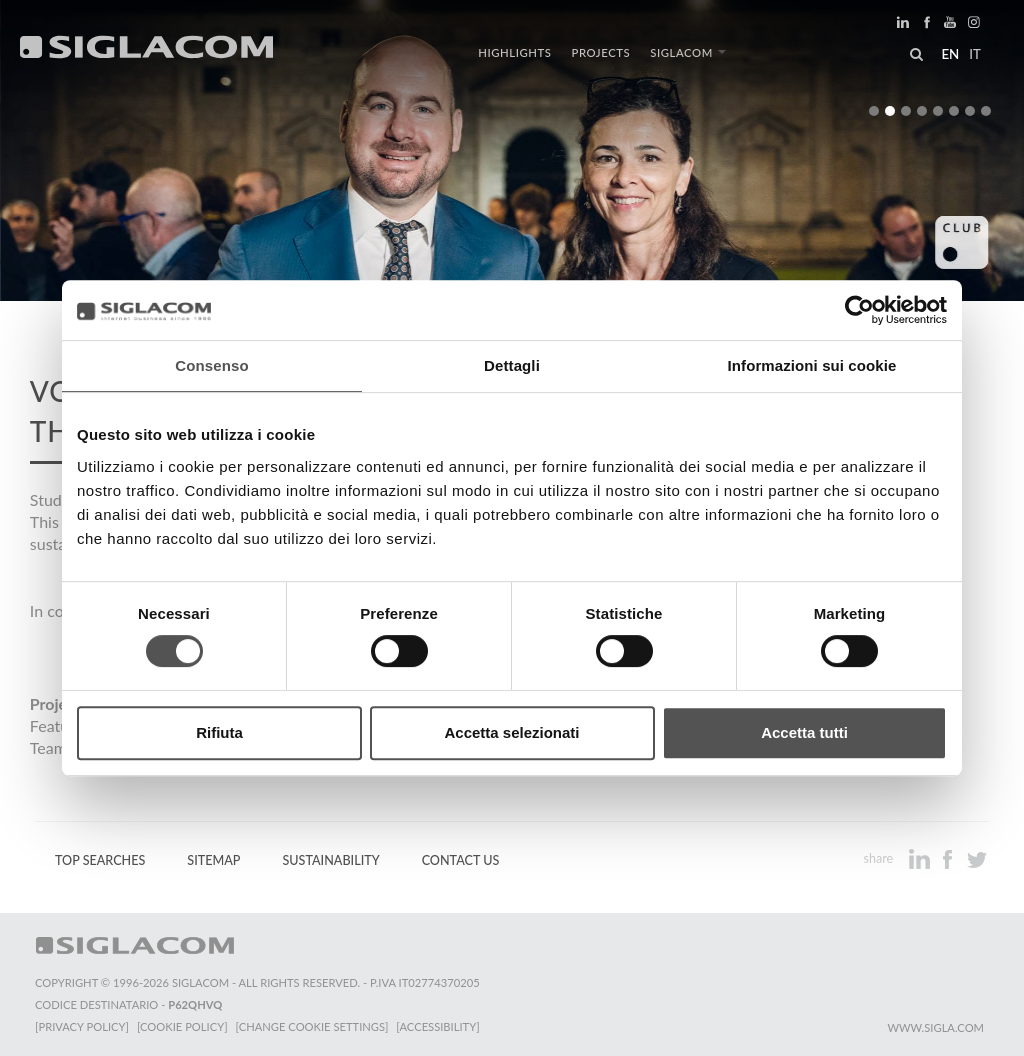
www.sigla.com (935, 1027)
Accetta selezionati (511, 732)
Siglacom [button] (688, 52)
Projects (601, 52)
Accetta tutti (804, 732)
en (950, 54)
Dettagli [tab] (512, 365)
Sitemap (213, 860)
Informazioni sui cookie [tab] (812, 365)
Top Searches (100, 860)
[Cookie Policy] (182, 1026)
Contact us (461, 860)
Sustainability (330, 860)
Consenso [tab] (211, 365)
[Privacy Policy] (82, 1026)
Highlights (514, 52)
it (975, 54)
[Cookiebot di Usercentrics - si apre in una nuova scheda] (859, 310)
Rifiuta (219, 732)
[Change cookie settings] (312, 1026)
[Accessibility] (437, 1026)
